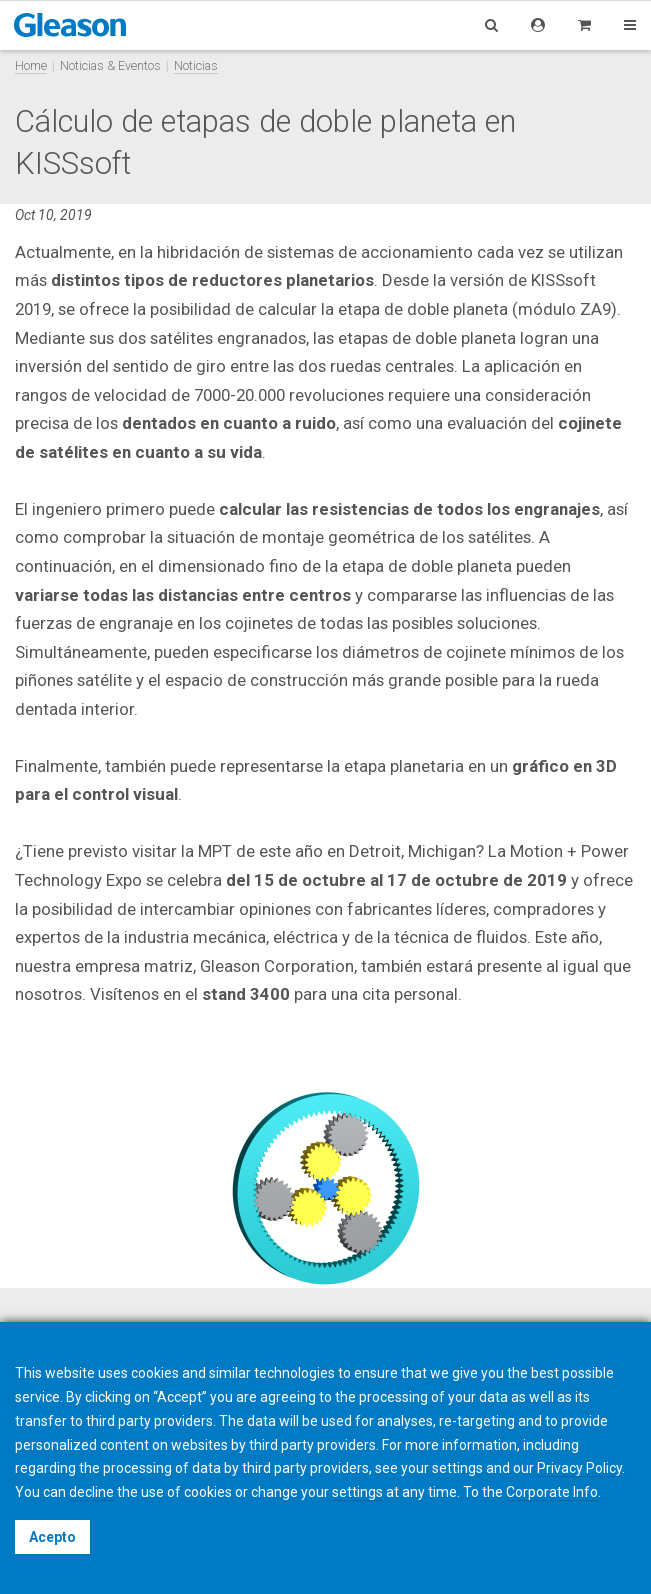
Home (31, 65)
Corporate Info (552, 1492)
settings (357, 1492)
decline (91, 1492)
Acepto (52, 1537)
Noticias (196, 65)
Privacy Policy (579, 1468)
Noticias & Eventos (110, 65)
